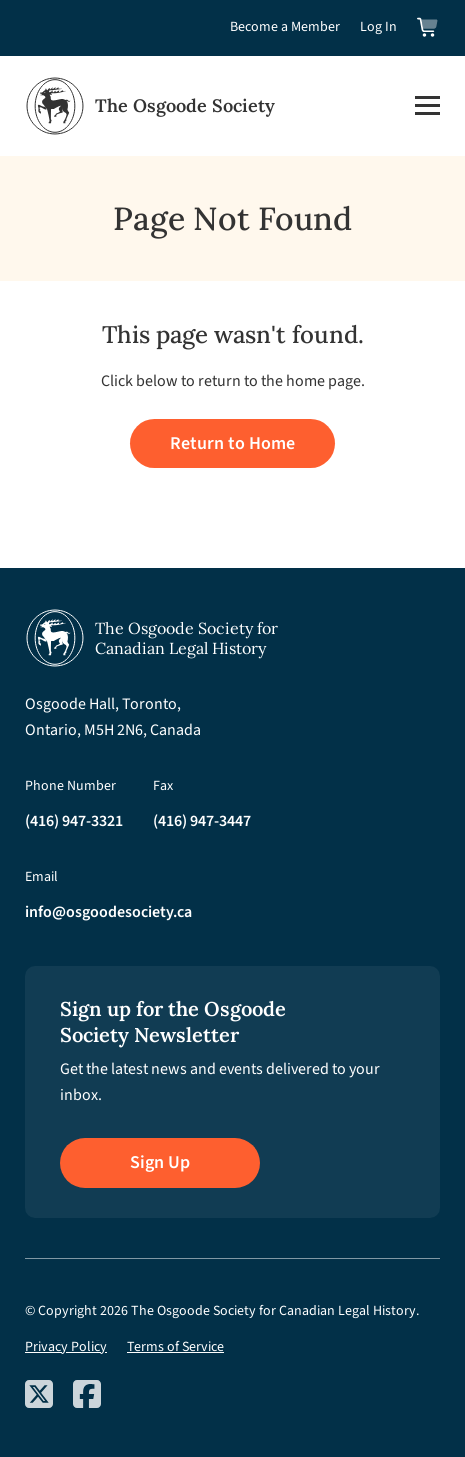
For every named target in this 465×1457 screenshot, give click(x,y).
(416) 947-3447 (202, 821)
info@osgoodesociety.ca (108, 912)
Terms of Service (175, 1347)
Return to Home (232, 443)
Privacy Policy (66, 1347)
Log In (378, 27)
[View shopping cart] (428, 27)
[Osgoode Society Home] (150, 106)
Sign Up (160, 1162)
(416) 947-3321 (74, 821)
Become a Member (285, 27)
